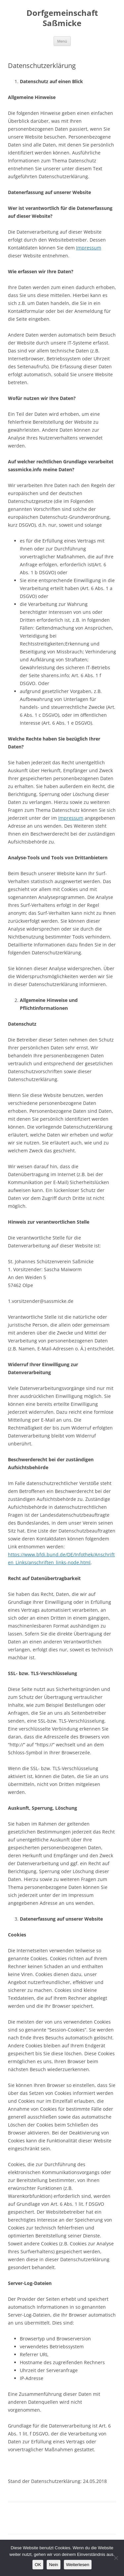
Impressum (88, 248)
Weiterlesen (77, 2564)
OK (38, 2564)
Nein (53, 2564)
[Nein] (115, 2558)
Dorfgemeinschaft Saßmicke (62, 18)
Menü (62, 41)
